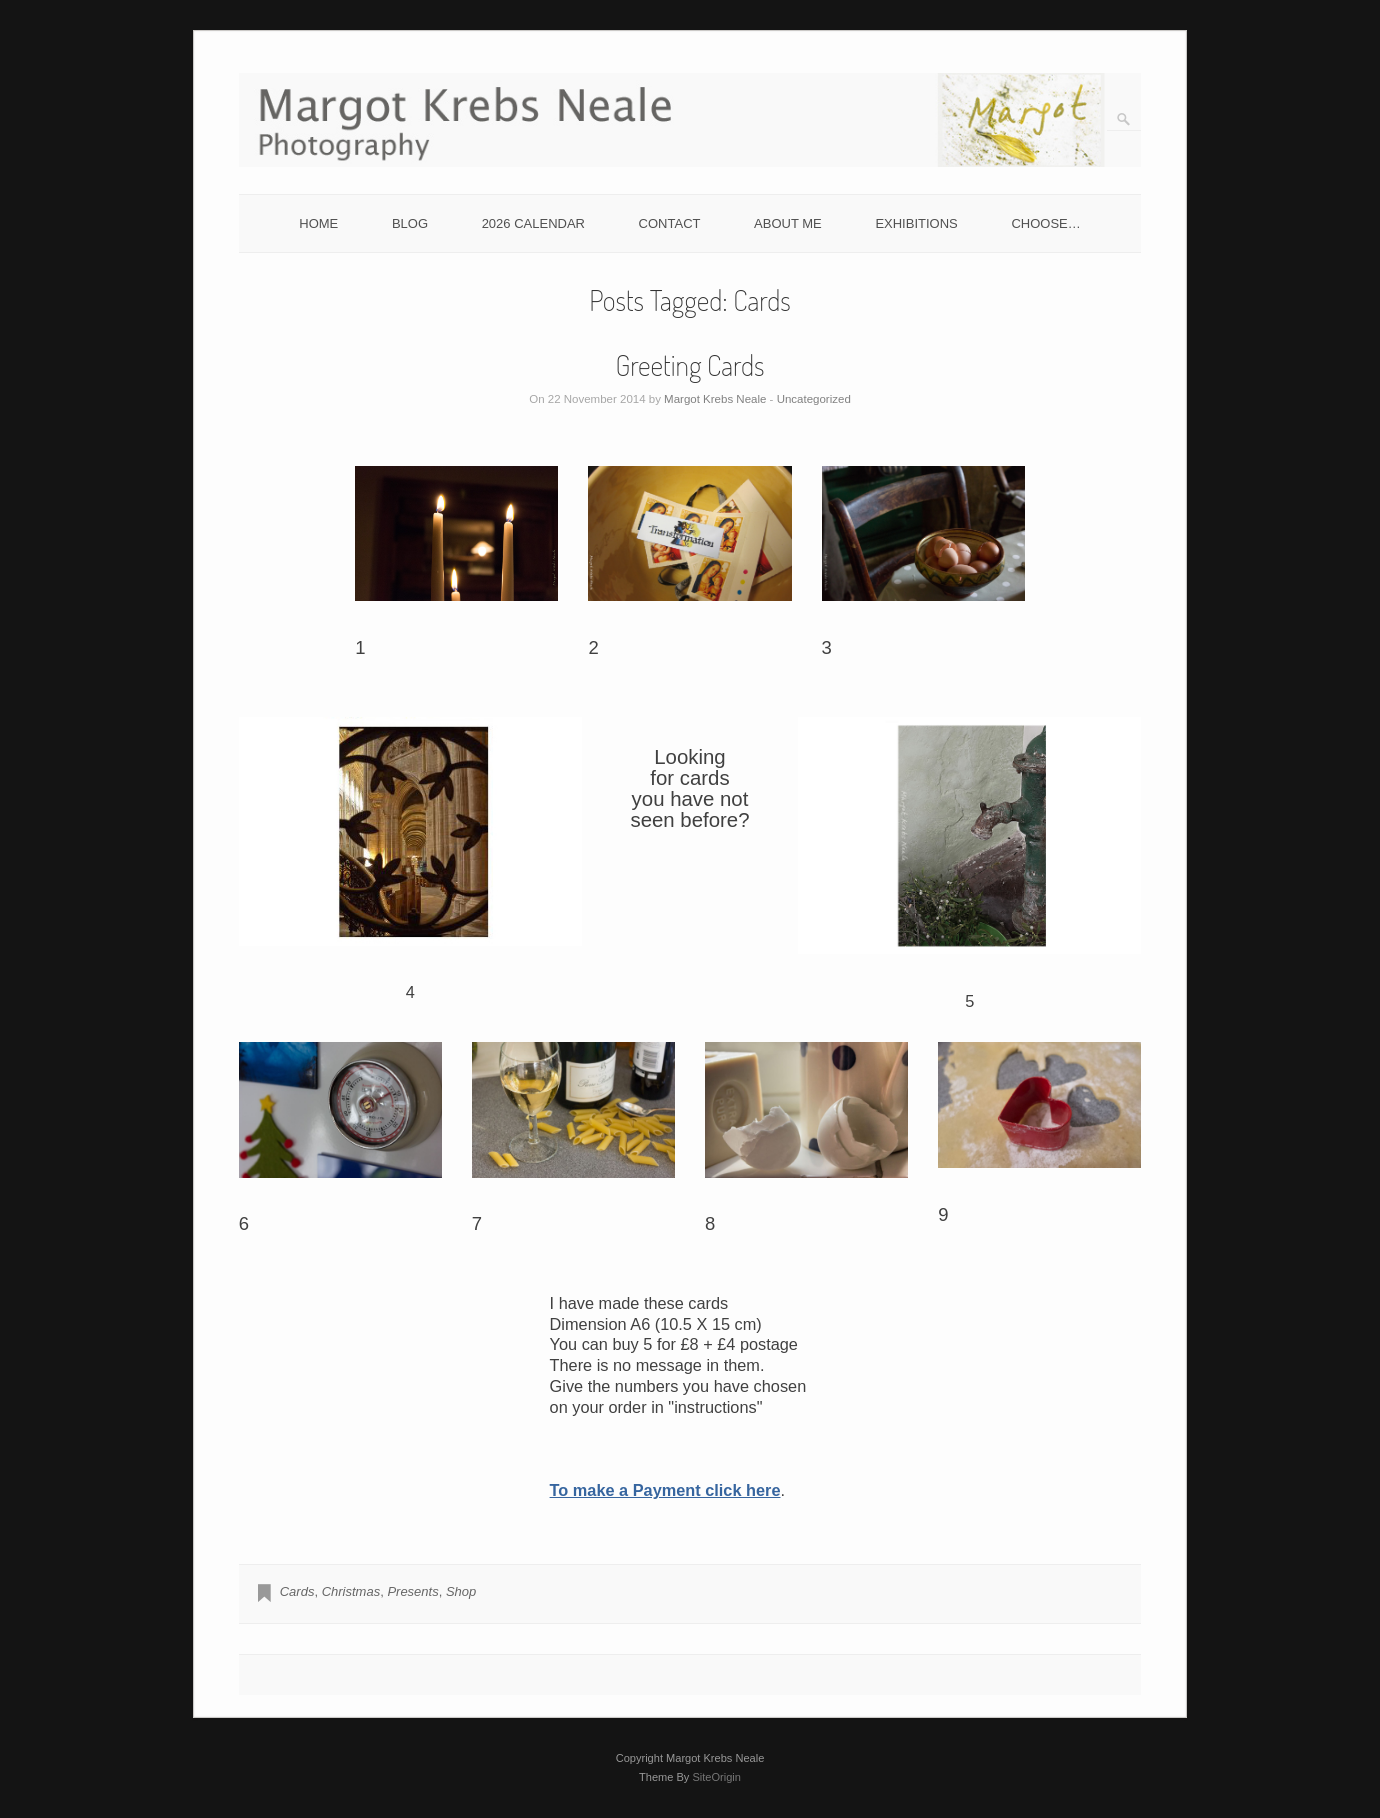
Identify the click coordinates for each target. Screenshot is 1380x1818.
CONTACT (670, 223)
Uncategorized (814, 399)
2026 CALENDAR (533, 223)
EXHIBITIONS (916, 223)
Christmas (351, 1591)
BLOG (410, 223)
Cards (297, 1591)
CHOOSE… (1045, 223)
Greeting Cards (690, 365)
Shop (461, 1591)
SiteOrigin (716, 1777)
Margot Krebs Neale (715, 399)
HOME (318, 223)
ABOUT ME (788, 223)
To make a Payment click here (665, 1490)
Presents (412, 1591)
